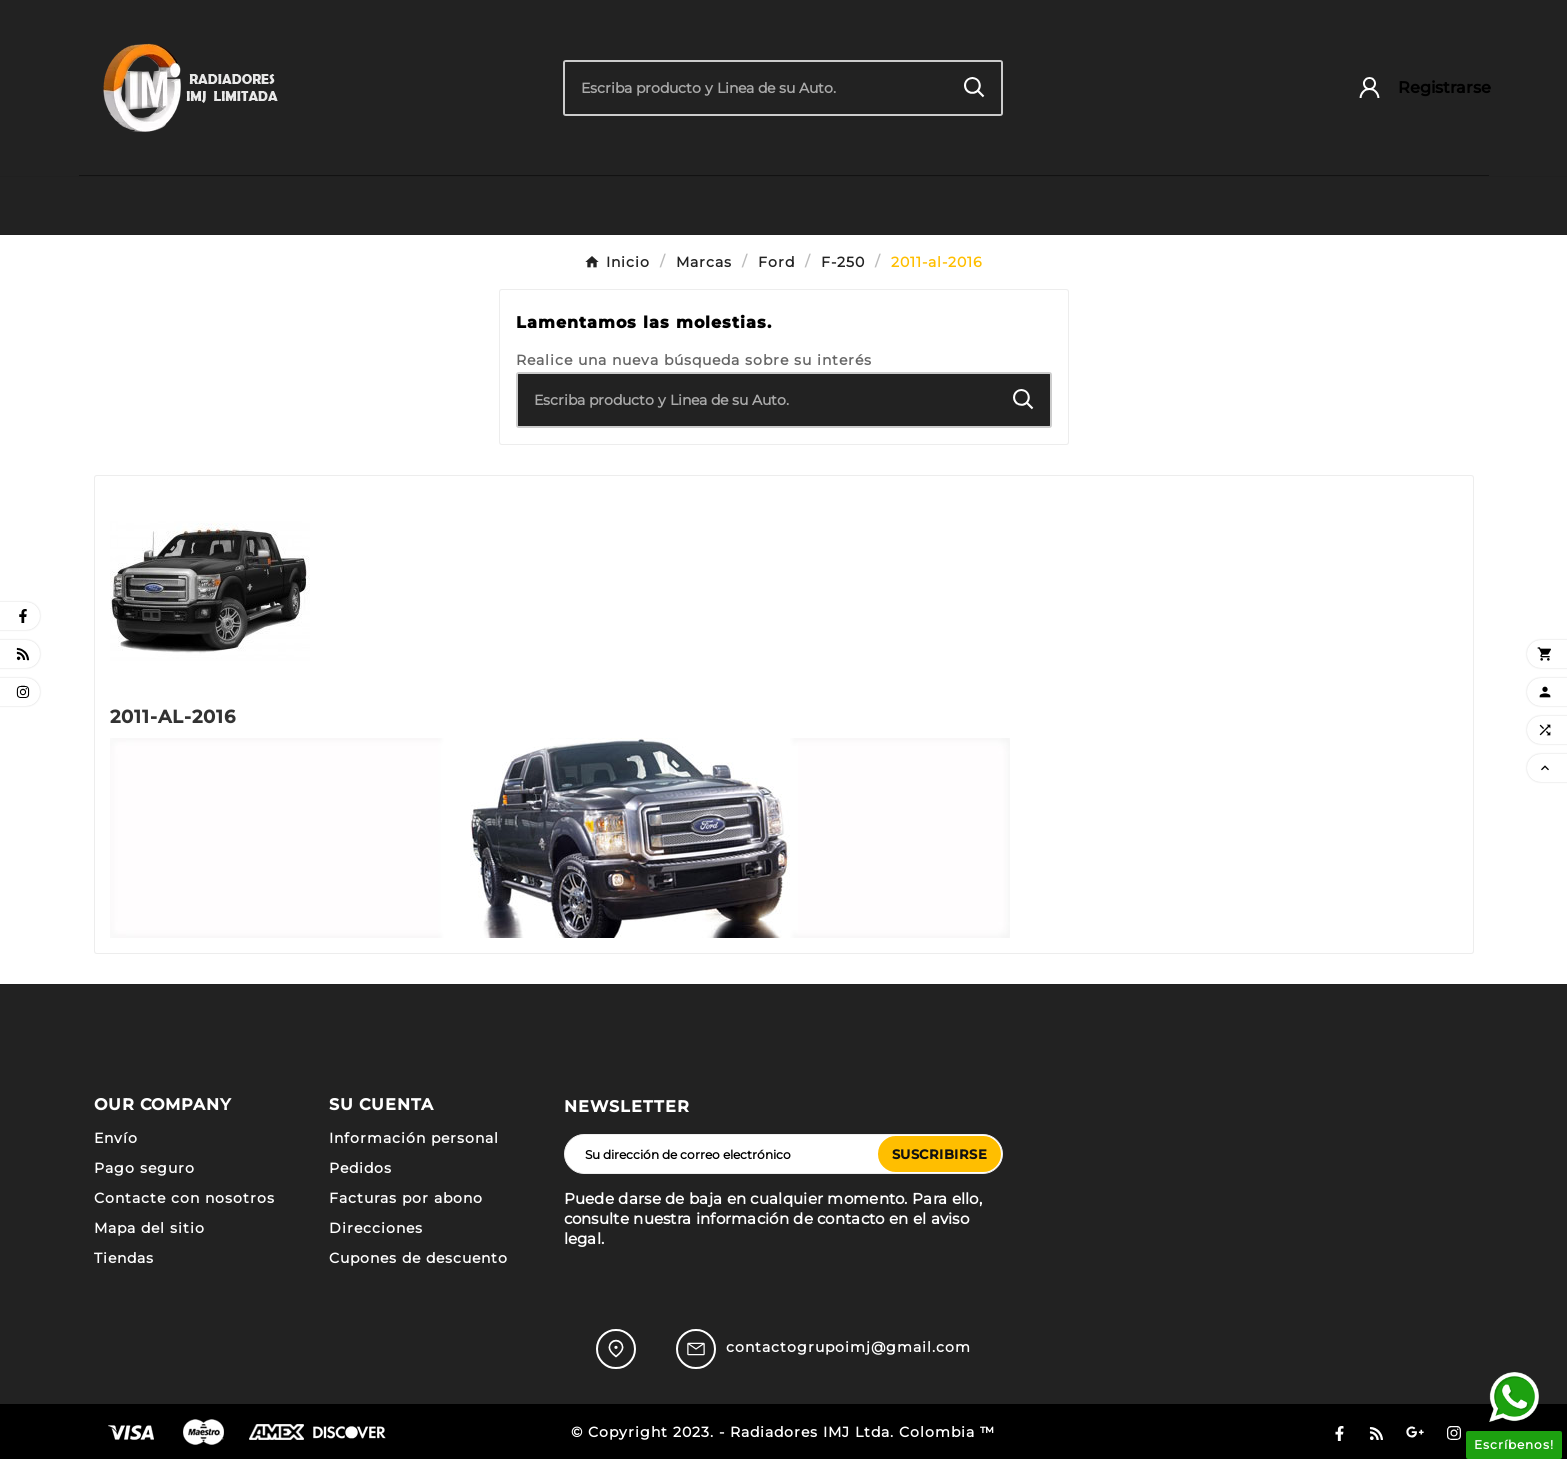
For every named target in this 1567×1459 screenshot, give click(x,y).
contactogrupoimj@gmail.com (848, 1347)
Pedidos (360, 1168)
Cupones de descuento (418, 1258)
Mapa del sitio (149, 1228)
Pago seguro (144, 1168)
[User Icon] (1414, 87)
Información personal (414, 1138)
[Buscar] (756, 88)
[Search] (974, 87)
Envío (116, 1138)
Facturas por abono (406, 1198)
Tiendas (124, 1258)
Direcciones (376, 1228)
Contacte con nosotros (184, 1198)
